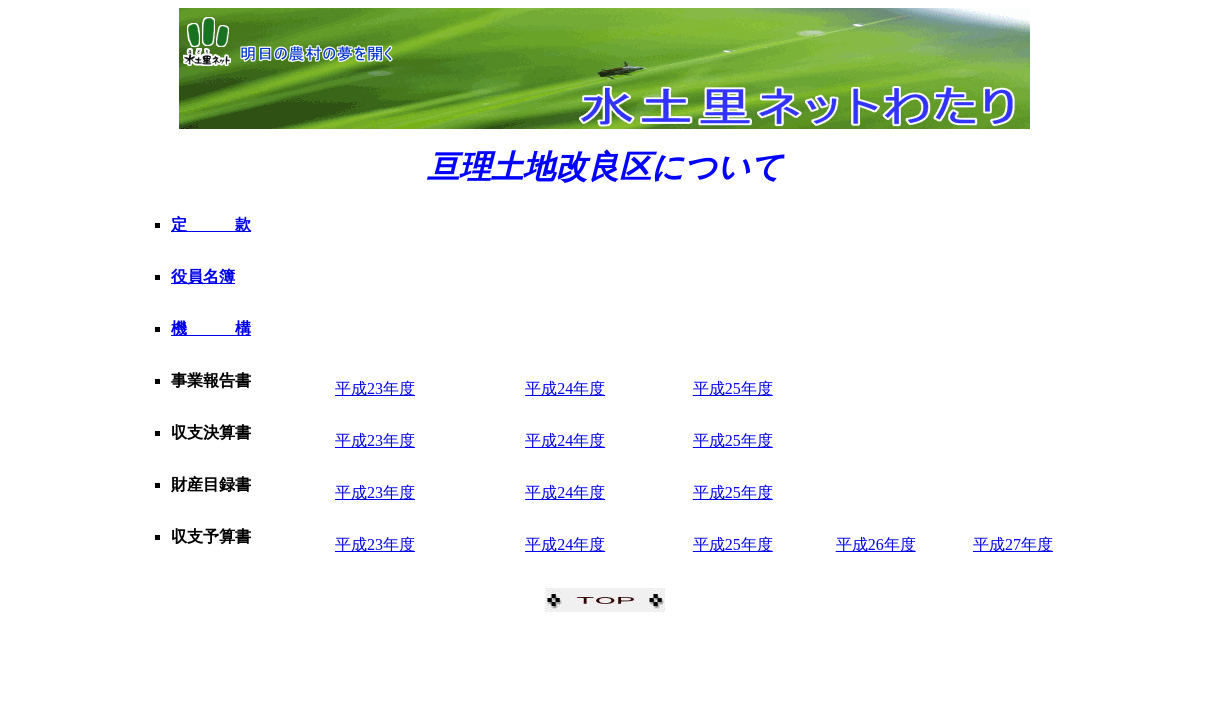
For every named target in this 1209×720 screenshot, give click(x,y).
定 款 (211, 224)
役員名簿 (203, 276)
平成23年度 (375, 388)
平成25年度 (733, 388)
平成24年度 (565, 388)
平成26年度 (876, 544)
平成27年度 (1013, 544)
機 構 (211, 328)
